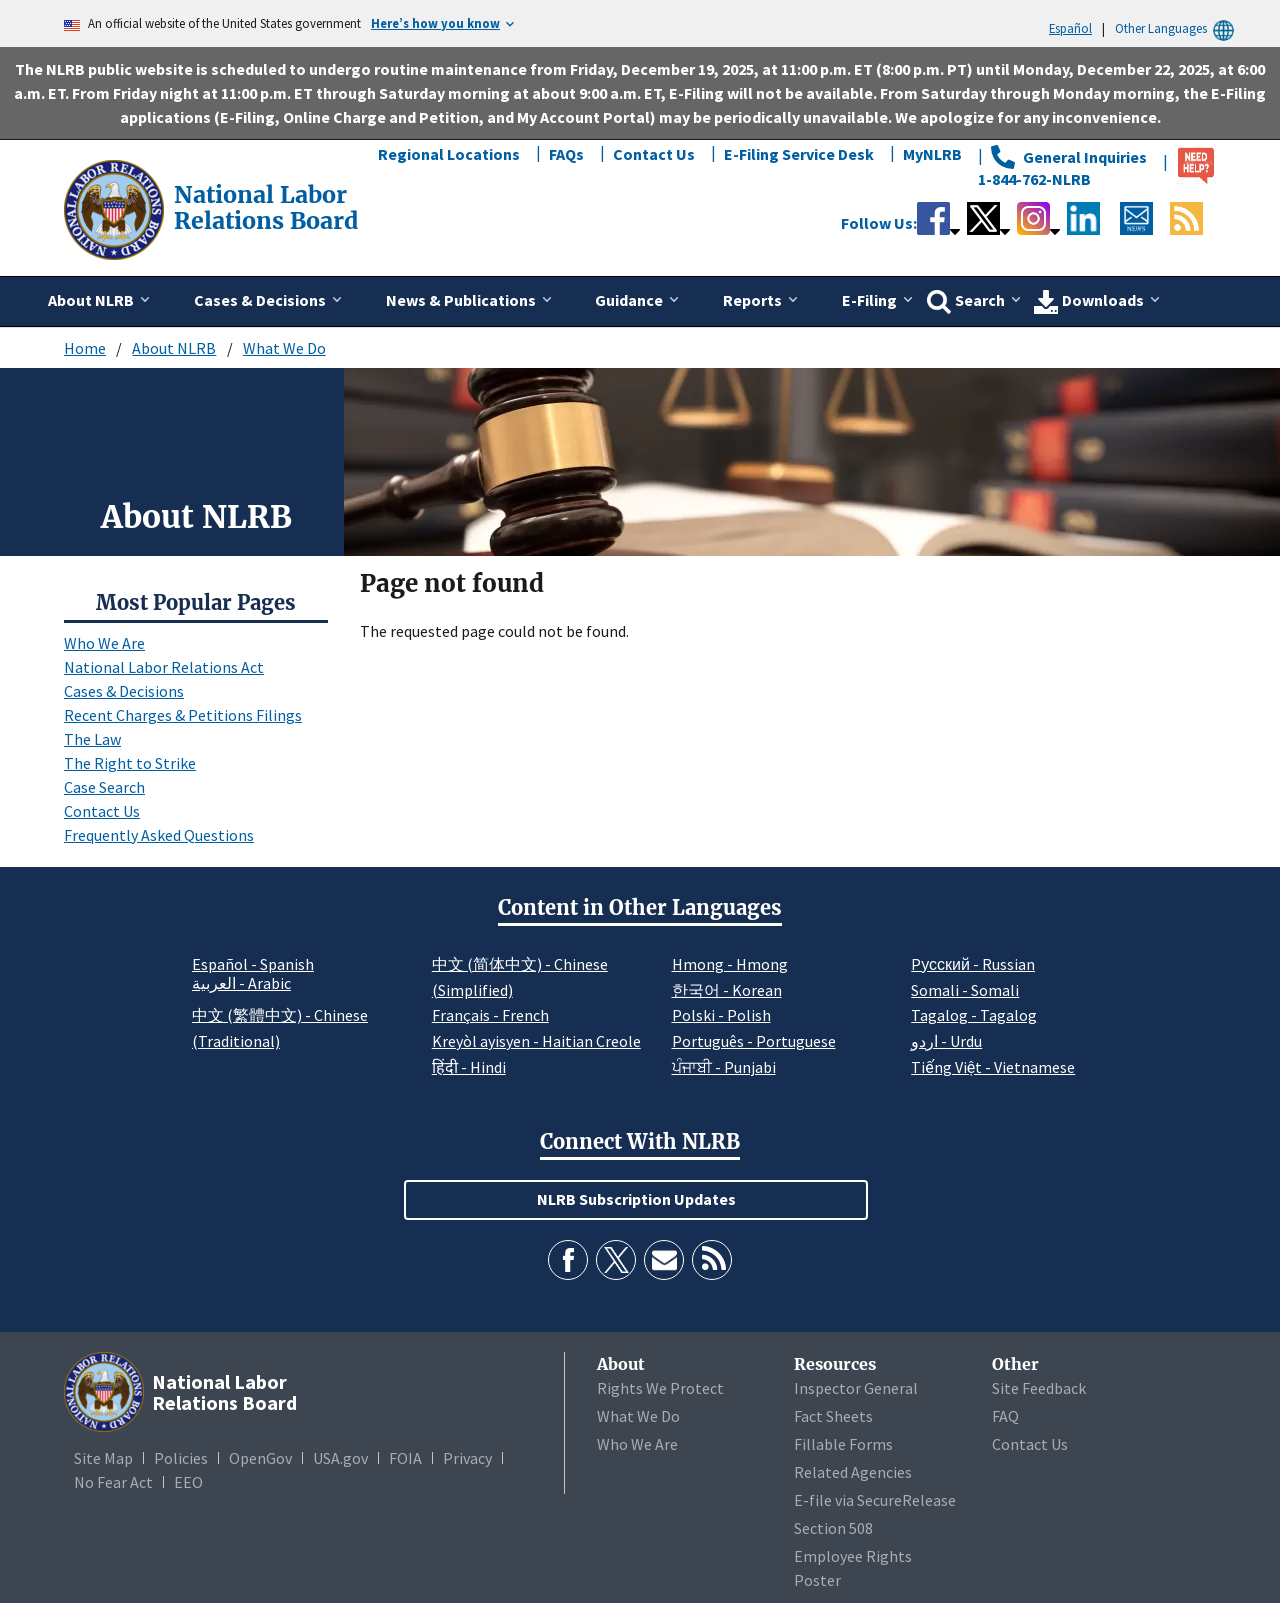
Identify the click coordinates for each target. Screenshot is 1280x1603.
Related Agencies (853, 1472)
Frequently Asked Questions (159, 835)
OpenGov (260, 1458)
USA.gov (340, 1458)
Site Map (103, 1458)
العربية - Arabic (241, 984)
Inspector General (856, 1388)
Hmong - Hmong (730, 964)
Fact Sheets (833, 1416)
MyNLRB (932, 154)
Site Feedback (1039, 1388)
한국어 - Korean (727, 990)
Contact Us (654, 154)
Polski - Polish (721, 1015)
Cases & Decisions (124, 691)
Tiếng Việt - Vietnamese (993, 1067)
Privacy (467, 1458)
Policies (181, 1458)
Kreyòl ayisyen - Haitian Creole (536, 1041)
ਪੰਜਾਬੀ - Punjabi (724, 1067)
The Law (92, 739)
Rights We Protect (660, 1388)
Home (85, 348)
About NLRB (174, 348)
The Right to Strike (130, 763)
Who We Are (104, 643)
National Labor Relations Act (164, 667)
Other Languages (1177, 28)
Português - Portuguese (754, 1041)
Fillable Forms (843, 1444)
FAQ (1005, 1416)
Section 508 (833, 1528)
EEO (188, 1482)
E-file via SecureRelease (875, 1500)
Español (1070, 28)
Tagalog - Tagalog (974, 1015)
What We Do (284, 348)
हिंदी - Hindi (469, 1067)
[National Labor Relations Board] (116, 208)
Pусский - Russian (973, 964)
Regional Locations (449, 154)
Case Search (104, 787)
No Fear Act (113, 1482)
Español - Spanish (253, 964)
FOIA (405, 1458)
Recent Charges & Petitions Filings (183, 715)
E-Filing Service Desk (799, 154)
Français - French (490, 1015)
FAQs (566, 154)
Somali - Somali (965, 990)
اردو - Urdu (946, 1041)
